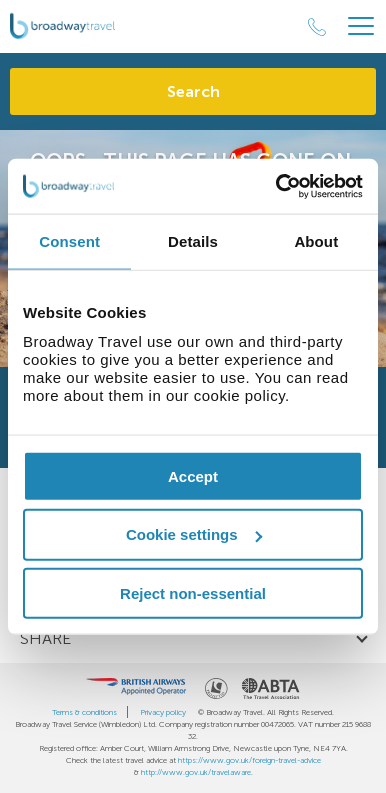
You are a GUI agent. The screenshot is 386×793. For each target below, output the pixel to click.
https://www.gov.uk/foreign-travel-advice (249, 760)
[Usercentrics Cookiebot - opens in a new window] (277, 186)
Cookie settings (194, 534)
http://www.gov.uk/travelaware (196, 772)
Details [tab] (193, 241)
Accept (193, 475)
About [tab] (316, 241)
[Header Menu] (361, 26)
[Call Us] (317, 27)
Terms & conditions (84, 712)
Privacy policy (163, 712)
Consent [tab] (69, 241)
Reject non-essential (193, 593)
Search (193, 91)
